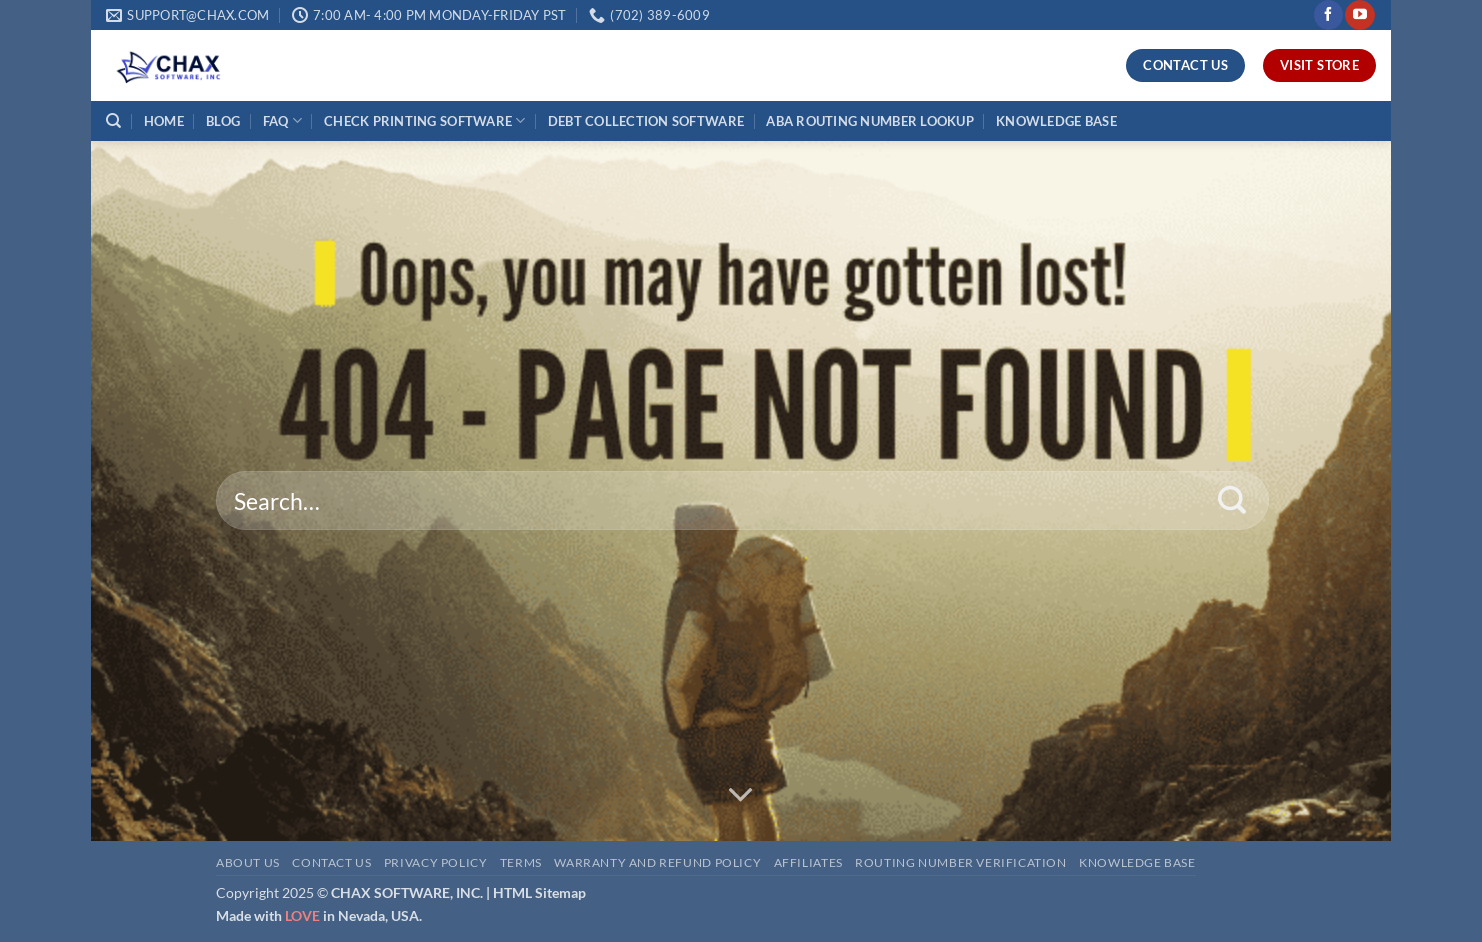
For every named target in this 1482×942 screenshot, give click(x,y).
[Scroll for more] (741, 795)
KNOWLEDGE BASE (1056, 121)
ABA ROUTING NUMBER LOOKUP (869, 121)
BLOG (223, 121)
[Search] (113, 121)
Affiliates (808, 862)
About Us (248, 862)
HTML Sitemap (539, 892)
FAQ (282, 120)
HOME (164, 121)
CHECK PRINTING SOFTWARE (424, 120)
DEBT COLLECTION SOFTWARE (646, 121)
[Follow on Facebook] (1328, 15)
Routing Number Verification (961, 862)
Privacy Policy (436, 862)
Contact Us (331, 862)
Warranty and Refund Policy (657, 862)
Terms (521, 862)
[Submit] (1232, 501)
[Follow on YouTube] (1359, 15)
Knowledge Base (1137, 862)
